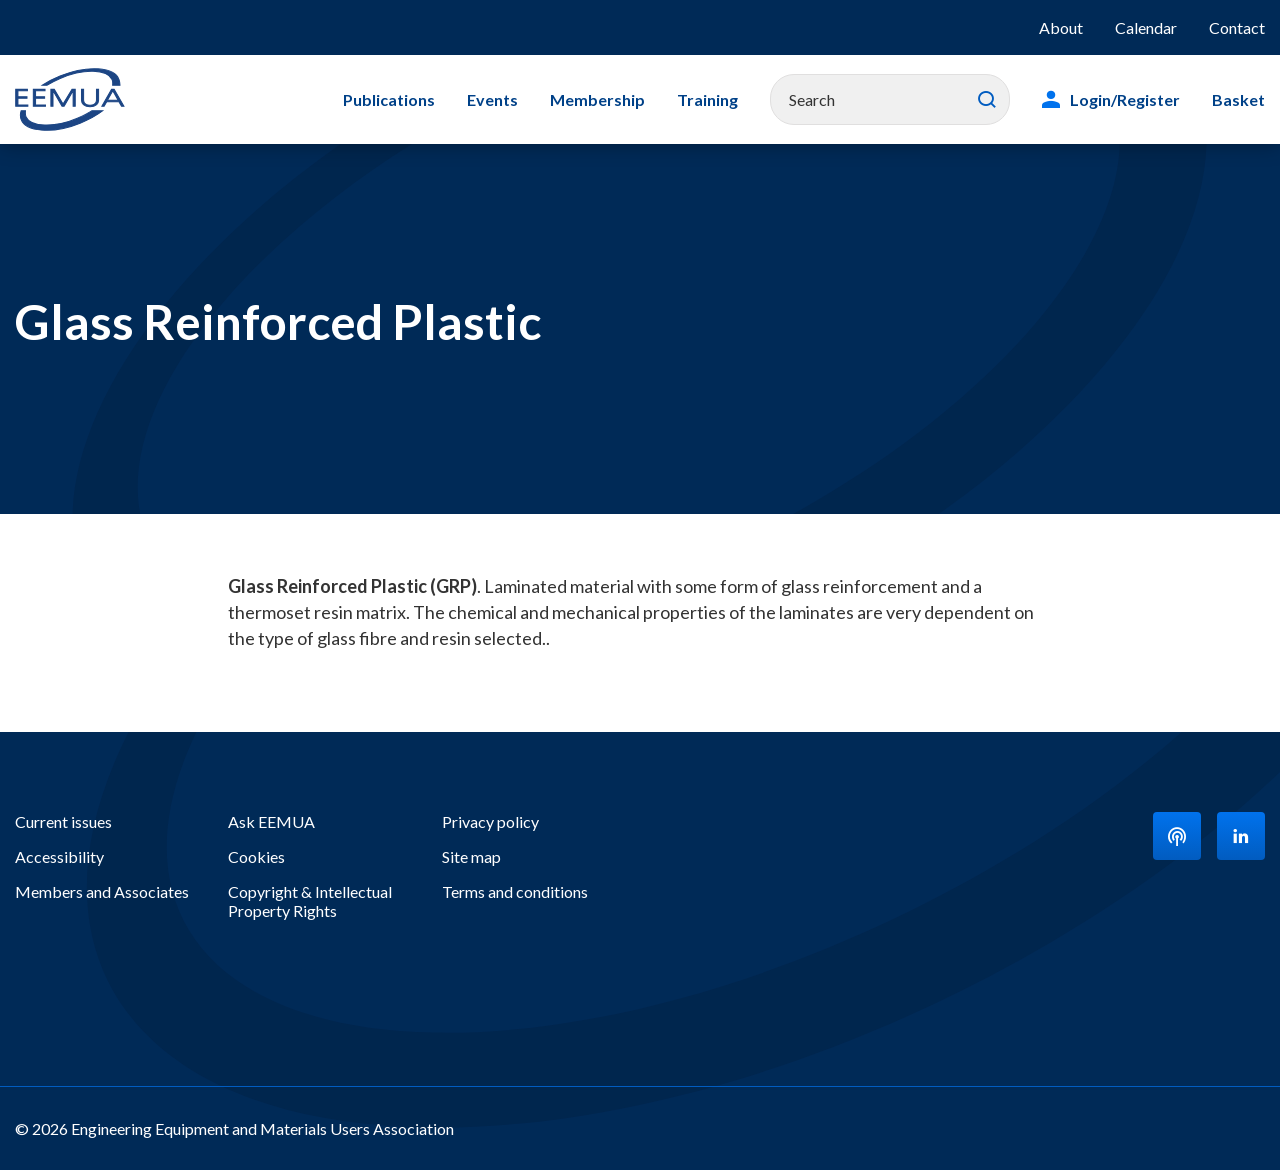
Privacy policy (490, 821)
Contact (1237, 27)
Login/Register (1125, 99)
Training (707, 99)
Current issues (63, 821)
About (1061, 27)
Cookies (256, 856)
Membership (597, 99)
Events (492, 99)
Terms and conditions (515, 891)
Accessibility (59, 856)
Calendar (1146, 27)
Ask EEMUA (271, 821)
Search (987, 100)
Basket (1238, 99)
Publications (389, 99)
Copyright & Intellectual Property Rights (310, 901)
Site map (471, 856)
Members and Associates (102, 891)
